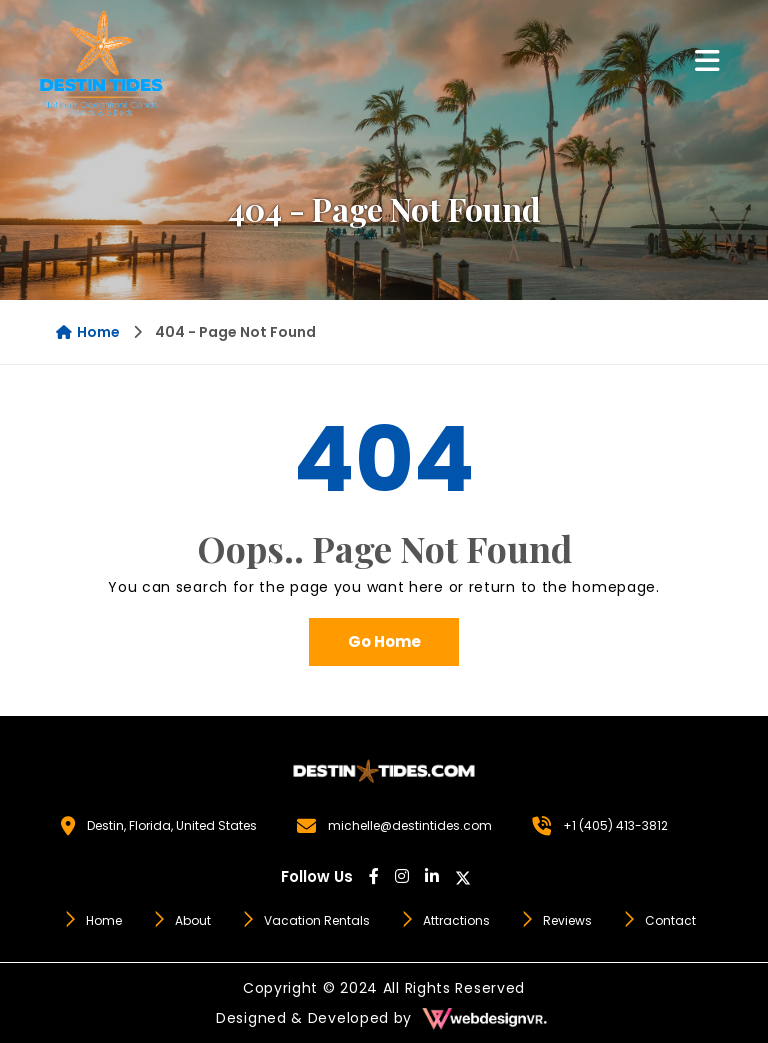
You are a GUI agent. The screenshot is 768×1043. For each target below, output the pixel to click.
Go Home (384, 641)
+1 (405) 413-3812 (615, 825)
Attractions (445, 920)
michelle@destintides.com (410, 825)
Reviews (556, 920)
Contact (659, 920)
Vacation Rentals (305, 920)
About (181, 920)
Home (88, 332)
